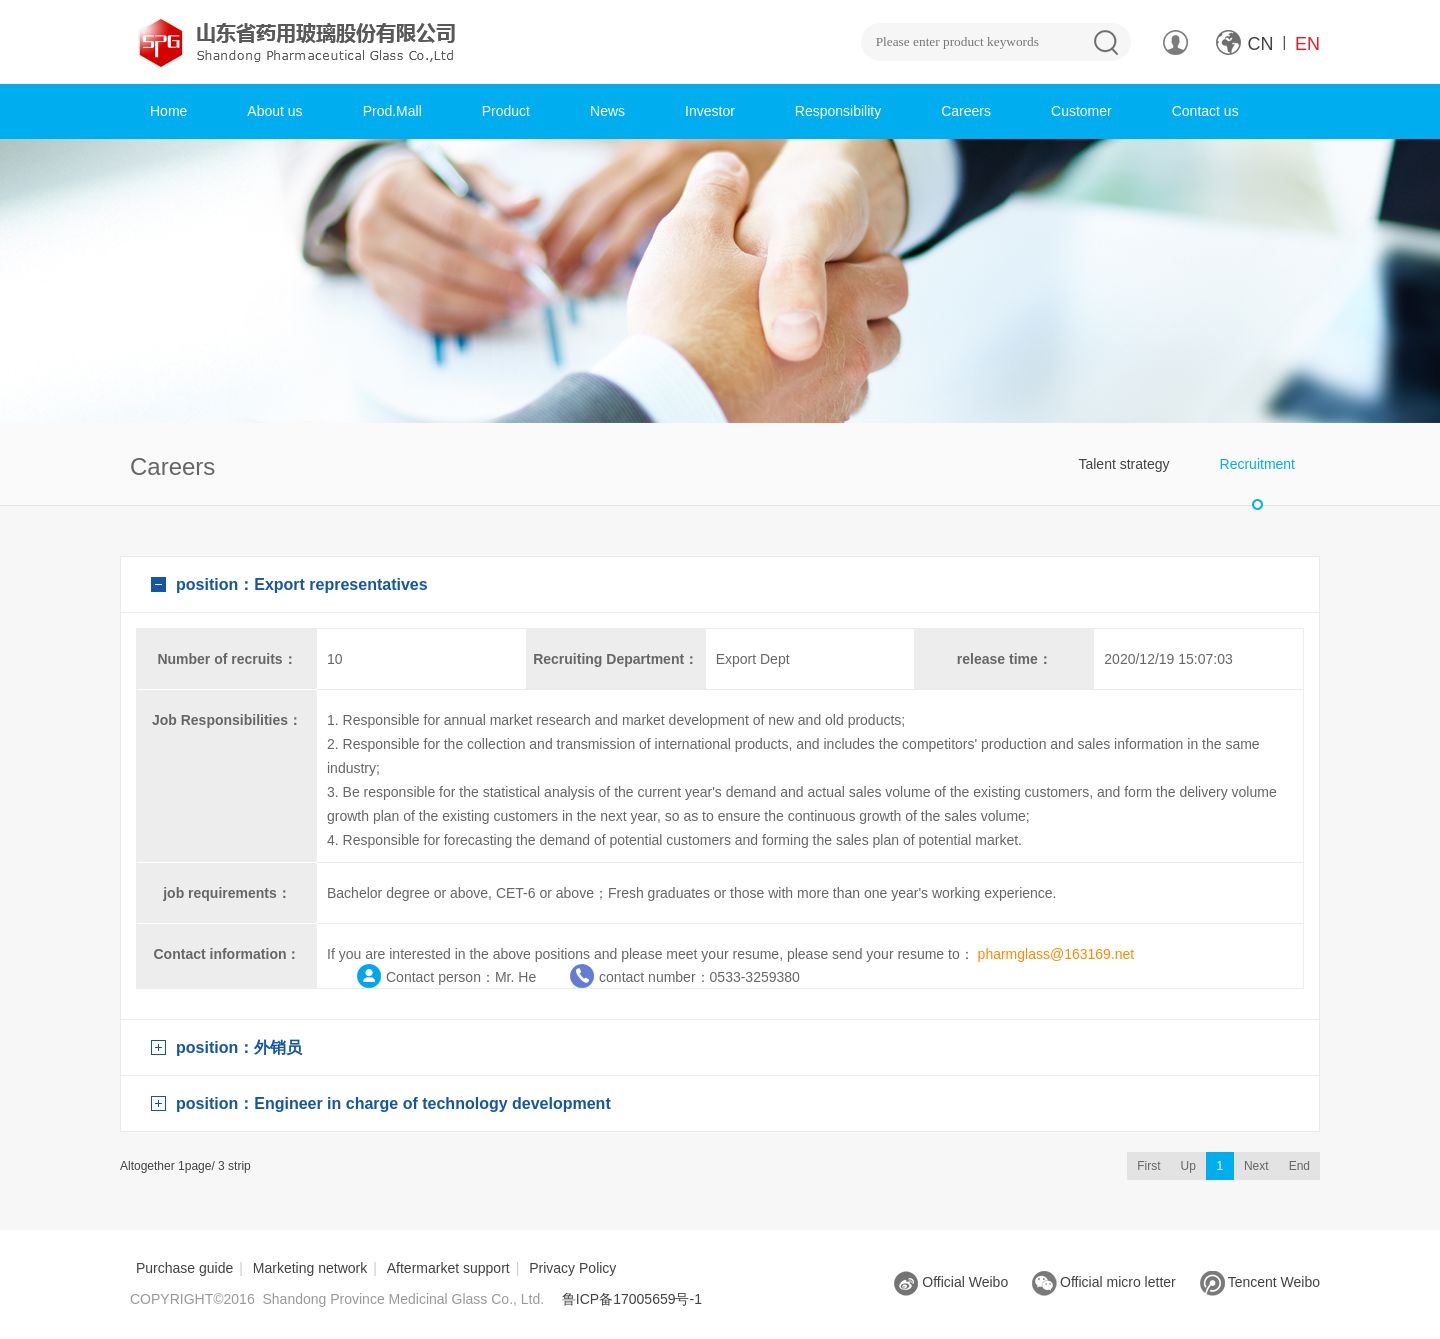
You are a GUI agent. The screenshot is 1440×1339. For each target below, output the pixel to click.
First (1148, 1166)
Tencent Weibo (1260, 1282)
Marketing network (310, 1268)
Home (168, 111)
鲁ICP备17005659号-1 (632, 1299)
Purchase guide (184, 1268)
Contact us (1205, 111)
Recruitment (1257, 464)
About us (274, 111)
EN (1307, 44)
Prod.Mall (392, 111)
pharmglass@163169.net (1056, 954)
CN (1261, 44)
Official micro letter (1104, 1282)
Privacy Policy (572, 1268)
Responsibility (838, 111)
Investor (710, 111)
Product (506, 111)
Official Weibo (951, 1282)
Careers (966, 111)
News (607, 111)
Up (1188, 1166)
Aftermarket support (448, 1268)
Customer (1081, 111)
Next (1256, 1166)
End (1299, 1166)
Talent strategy (1123, 464)
